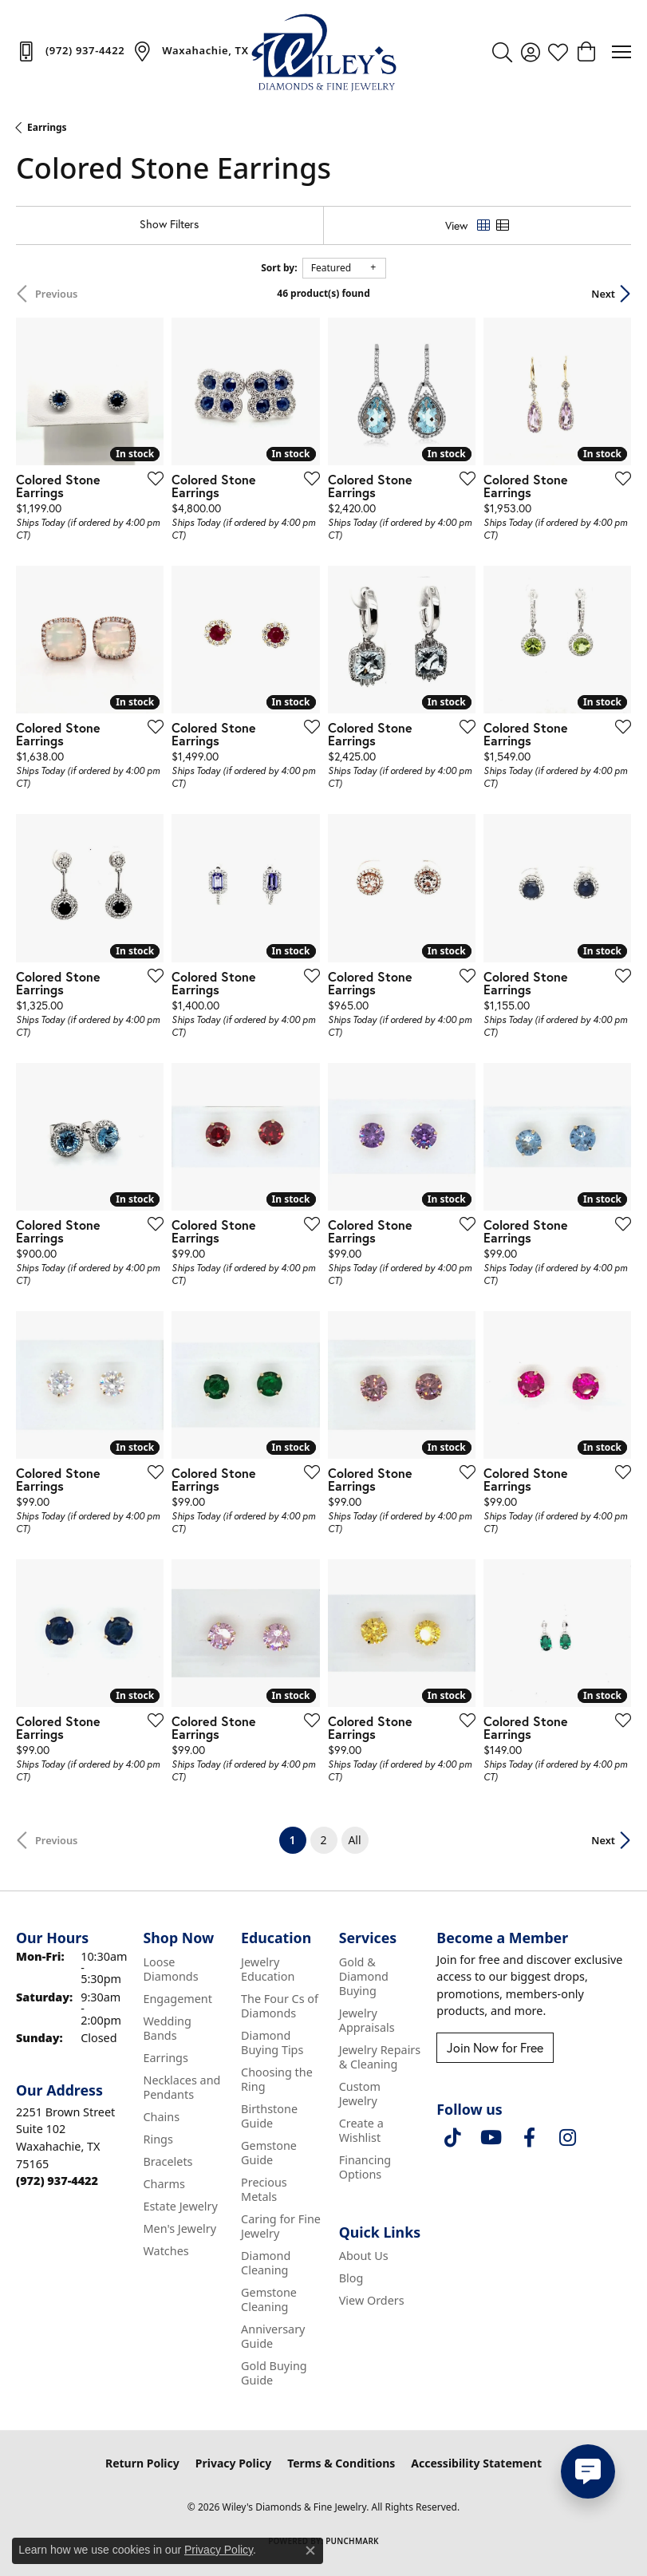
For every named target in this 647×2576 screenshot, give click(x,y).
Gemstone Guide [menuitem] (269, 2152)
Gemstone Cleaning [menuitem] (269, 2299)
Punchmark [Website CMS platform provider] (352, 2540)
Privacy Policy (233, 2463)
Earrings (47, 127)
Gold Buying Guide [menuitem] (274, 2373)
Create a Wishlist (361, 2130)
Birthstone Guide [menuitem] (269, 2116)
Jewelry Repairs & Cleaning (379, 2057)
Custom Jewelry (360, 2093)
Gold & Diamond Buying (364, 1976)
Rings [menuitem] (157, 2139)
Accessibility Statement (476, 2463)
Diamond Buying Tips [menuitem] (272, 2042)
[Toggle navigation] (621, 52)
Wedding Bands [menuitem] (167, 2028)
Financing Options (365, 2167)
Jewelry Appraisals (367, 2020)
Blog (351, 2278)
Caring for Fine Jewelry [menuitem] (281, 2226)
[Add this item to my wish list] (151, 478)
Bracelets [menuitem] (167, 2161)
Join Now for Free (495, 2047)
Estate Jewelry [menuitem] (180, 2206)
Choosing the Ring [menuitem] (277, 2079)
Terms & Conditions (341, 2463)
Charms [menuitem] (163, 2183)
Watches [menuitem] (165, 2250)
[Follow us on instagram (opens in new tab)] (567, 2138)
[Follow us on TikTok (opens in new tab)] (452, 2138)
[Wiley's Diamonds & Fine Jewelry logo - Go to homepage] (324, 52)
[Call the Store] (57, 2180)
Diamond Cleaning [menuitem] (265, 2263)
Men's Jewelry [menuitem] (179, 2228)
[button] (502, 52)
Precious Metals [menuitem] (264, 2189)
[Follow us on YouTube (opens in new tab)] (491, 2138)
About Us (364, 2255)
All (354, 1839)
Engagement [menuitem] (177, 1998)
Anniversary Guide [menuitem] (273, 2336)
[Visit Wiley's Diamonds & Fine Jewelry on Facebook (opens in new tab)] (529, 2138)
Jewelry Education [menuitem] (267, 1969)
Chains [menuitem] (161, 2116)
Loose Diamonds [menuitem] (170, 1969)
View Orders (371, 2300)
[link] (70, 51)
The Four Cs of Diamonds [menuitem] (279, 2006)
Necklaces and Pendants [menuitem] (181, 2087)
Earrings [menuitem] (165, 2057)
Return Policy (142, 2463)
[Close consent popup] (310, 2550)
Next (603, 293)
